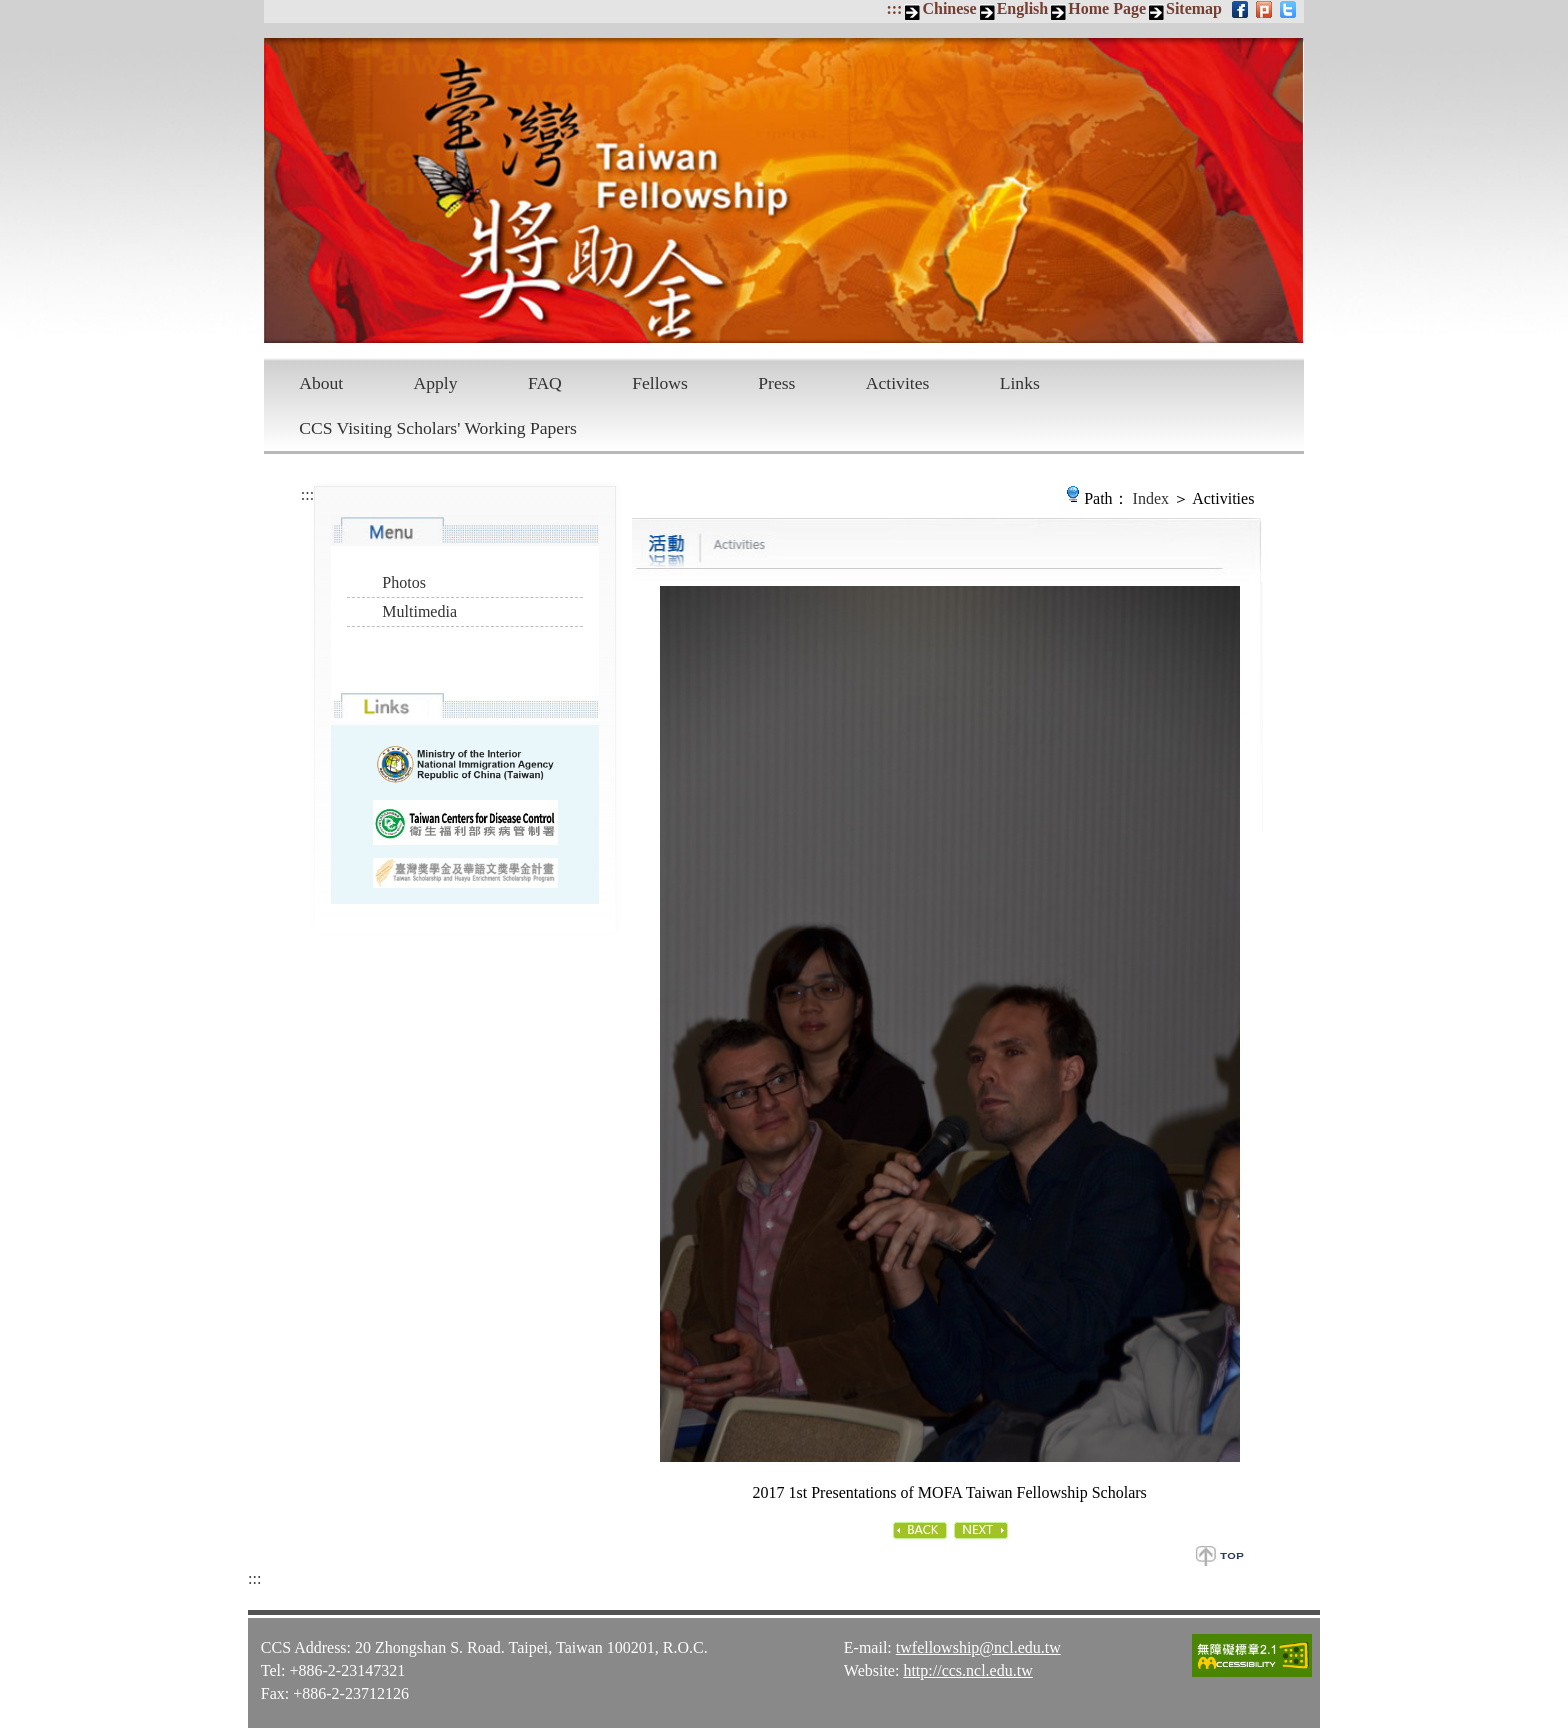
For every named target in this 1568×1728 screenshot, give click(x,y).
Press (776, 383)
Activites (898, 383)
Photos (404, 582)
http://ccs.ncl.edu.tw (967, 1670)
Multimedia (419, 611)
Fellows (660, 383)
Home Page (1107, 8)
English (1023, 8)
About (321, 383)
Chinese (949, 8)
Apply (436, 383)
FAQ (545, 383)
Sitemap (1194, 8)
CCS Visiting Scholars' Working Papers (438, 428)
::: (894, 8)
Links (1020, 383)
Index (1151, 498)
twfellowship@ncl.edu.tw (978, 1647)
